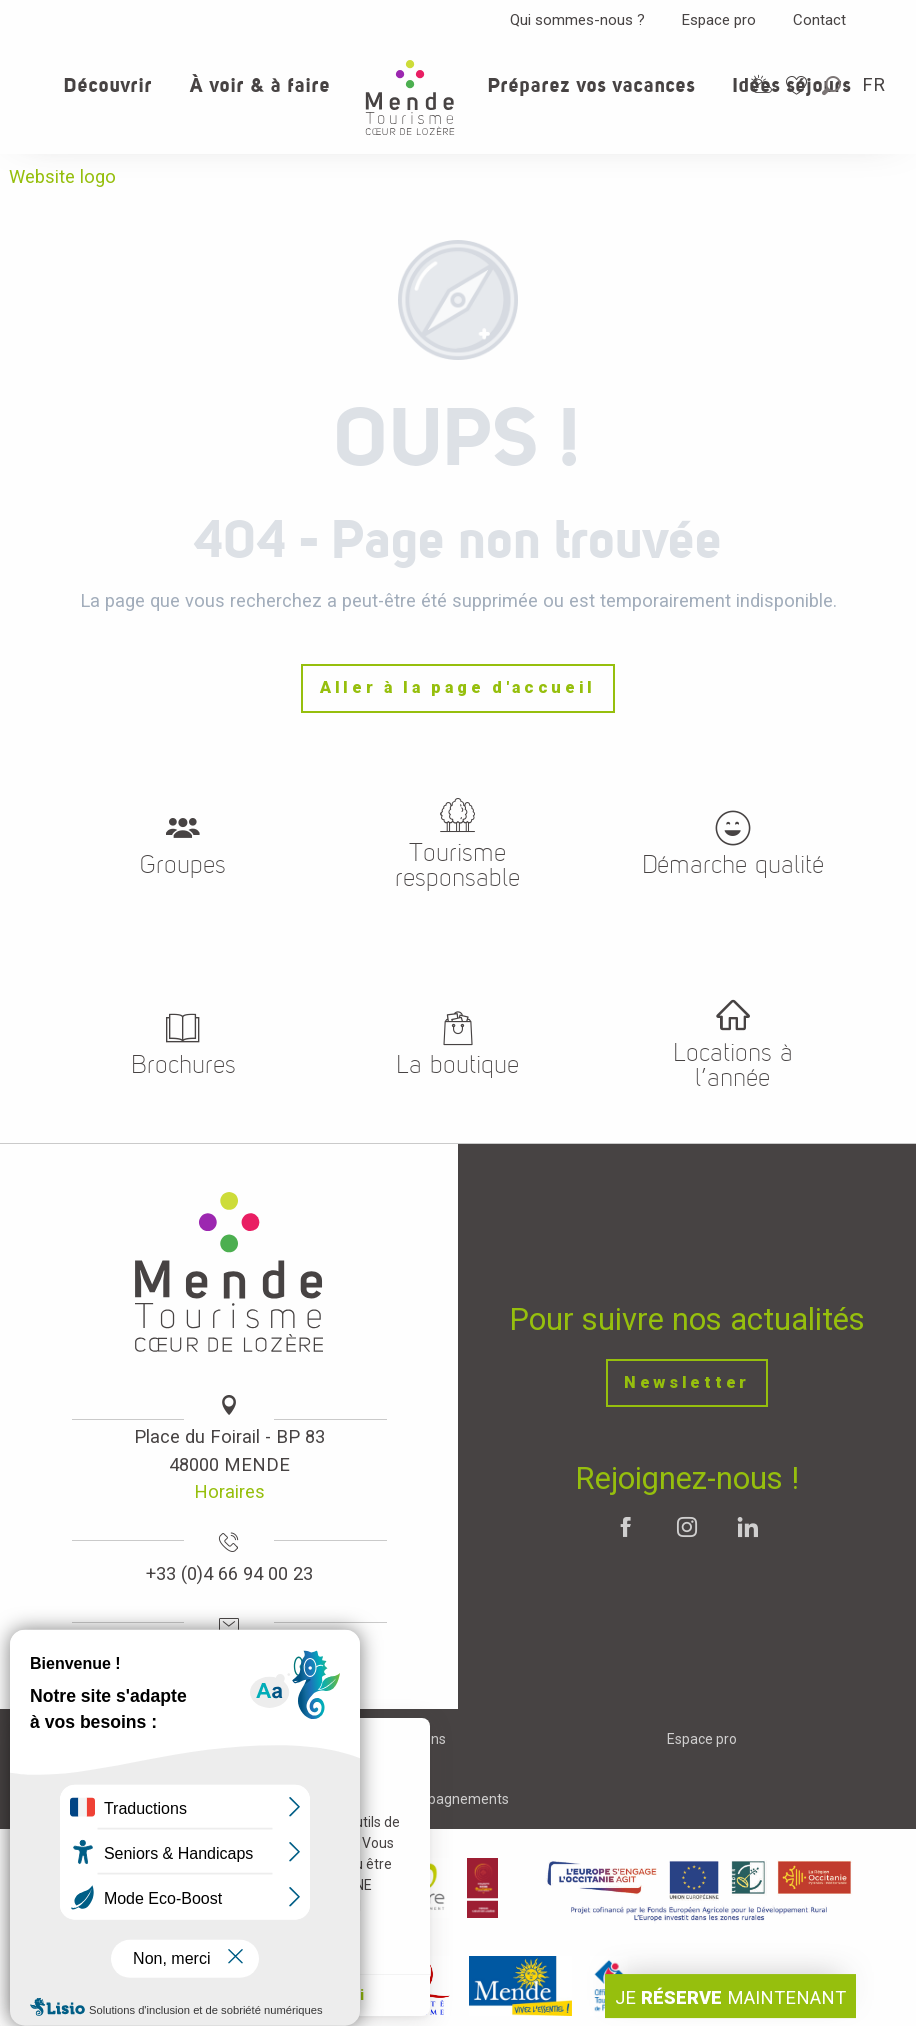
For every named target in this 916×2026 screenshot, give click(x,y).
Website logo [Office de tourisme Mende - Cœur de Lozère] (62, 176)
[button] (833, 85)
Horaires (229, 1491)
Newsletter (687, 1382)
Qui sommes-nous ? (577, 20)
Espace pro (719, 20)
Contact (819, 20)
